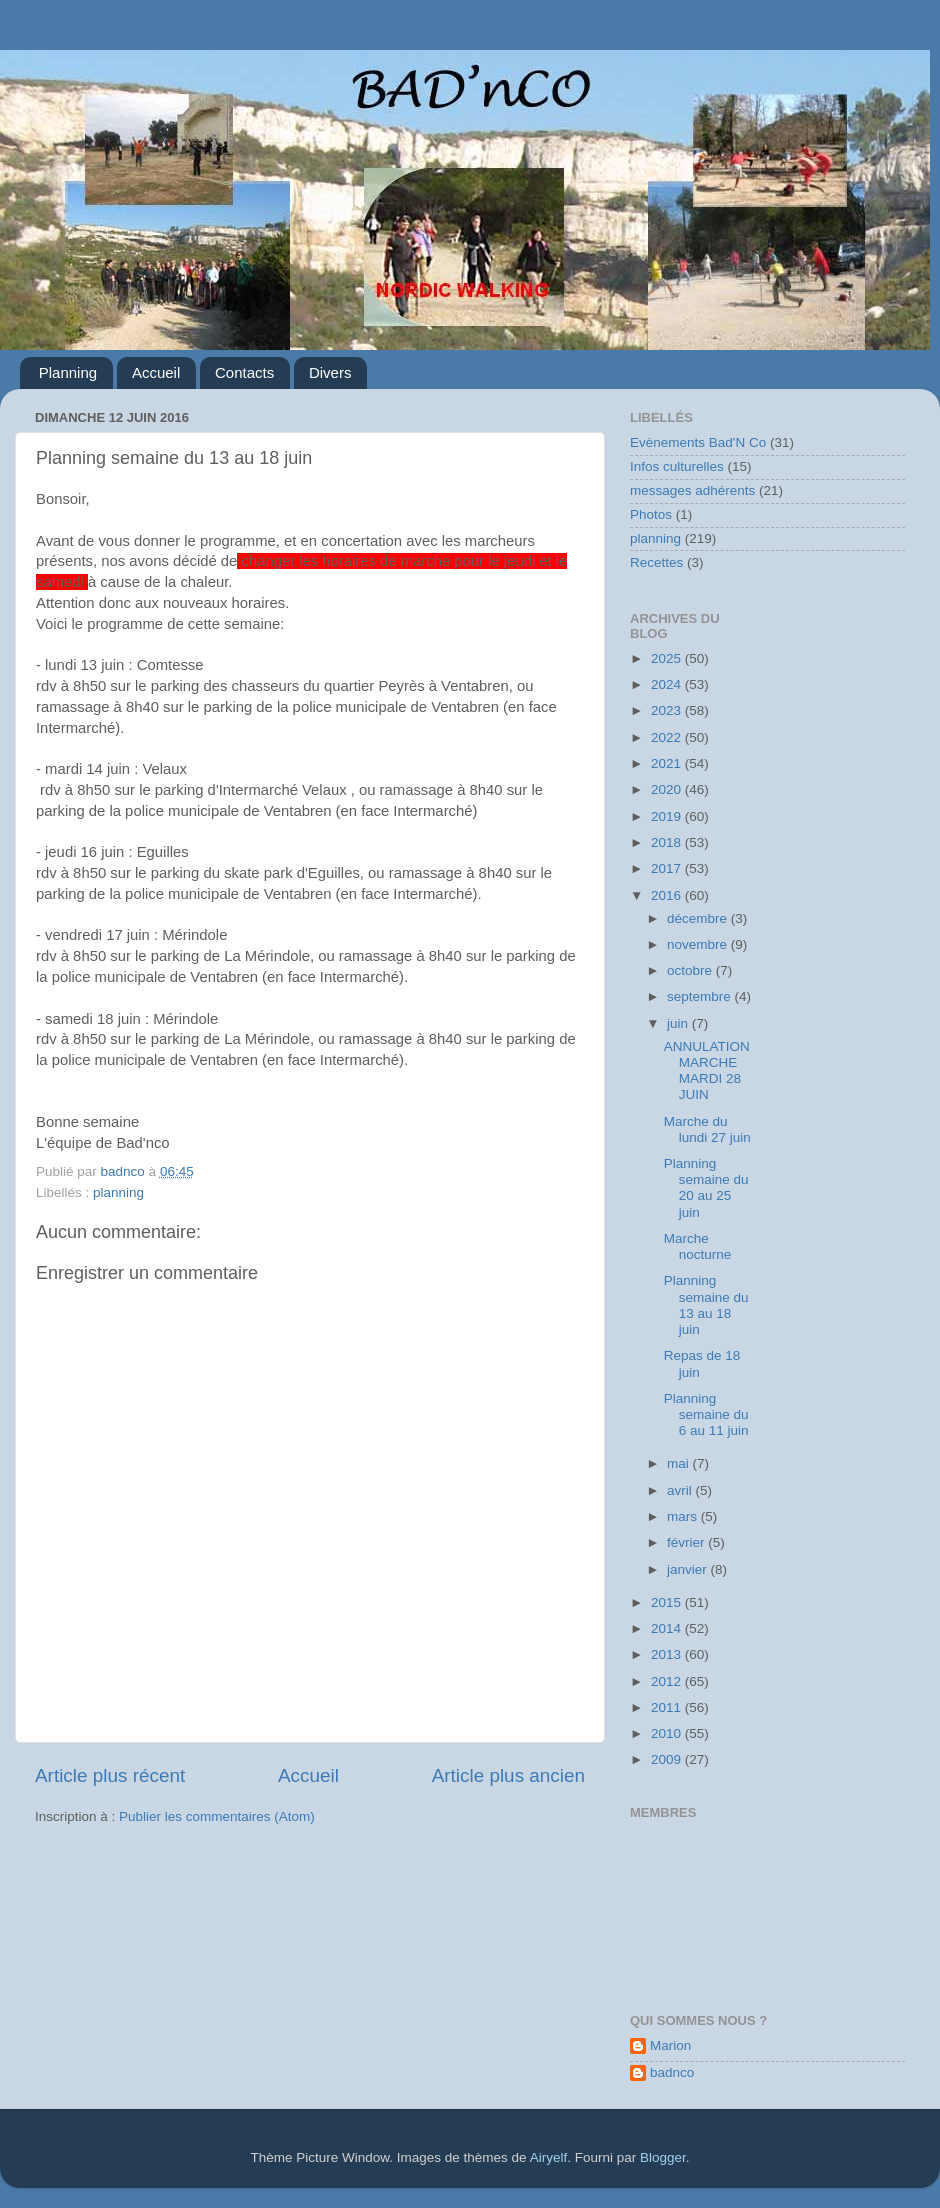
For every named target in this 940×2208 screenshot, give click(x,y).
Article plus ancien (508, 1775)
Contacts (244, 372)
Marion (670, 2045)
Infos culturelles (677, 466)
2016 (668, 895)
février (687, 1542)
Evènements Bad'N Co (698, 442)
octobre (691, 970)
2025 (668, 658)
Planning (68, 372)
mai (680, 1463)
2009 (668, 1759)
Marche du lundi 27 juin (707, 1129)
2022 (668, 737)
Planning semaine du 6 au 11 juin (706, 1414)
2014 (668, 1628)
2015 (668, 1602)
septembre (701, 996)
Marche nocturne (698, 1246)
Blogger (663, 2157)
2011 (668, 1707)
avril (681, 1490)
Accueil (156, 372)
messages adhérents (692, 490)
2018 (668, 842)
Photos (651, 514)
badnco (672, 2072)
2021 (668, 763)
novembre (699, 944)
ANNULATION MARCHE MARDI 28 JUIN (707, 1071)
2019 (668, 816)
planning (118, 1192)
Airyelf (549, 2157)
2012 (668, 1681)
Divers (330, 372)
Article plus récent (110, 1775)
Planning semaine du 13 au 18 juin (706, 1305)
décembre (699, 918)
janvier (689, 1569)
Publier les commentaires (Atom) (217, 1816)
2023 (668, 710)
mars (684, 1516)
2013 (668, 1654)
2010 (668, 1733)
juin (679, 1023)
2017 (668, 868)
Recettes (656, 562)
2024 (668, 684)
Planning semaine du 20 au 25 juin (706, 1188)
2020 (668, 789)
